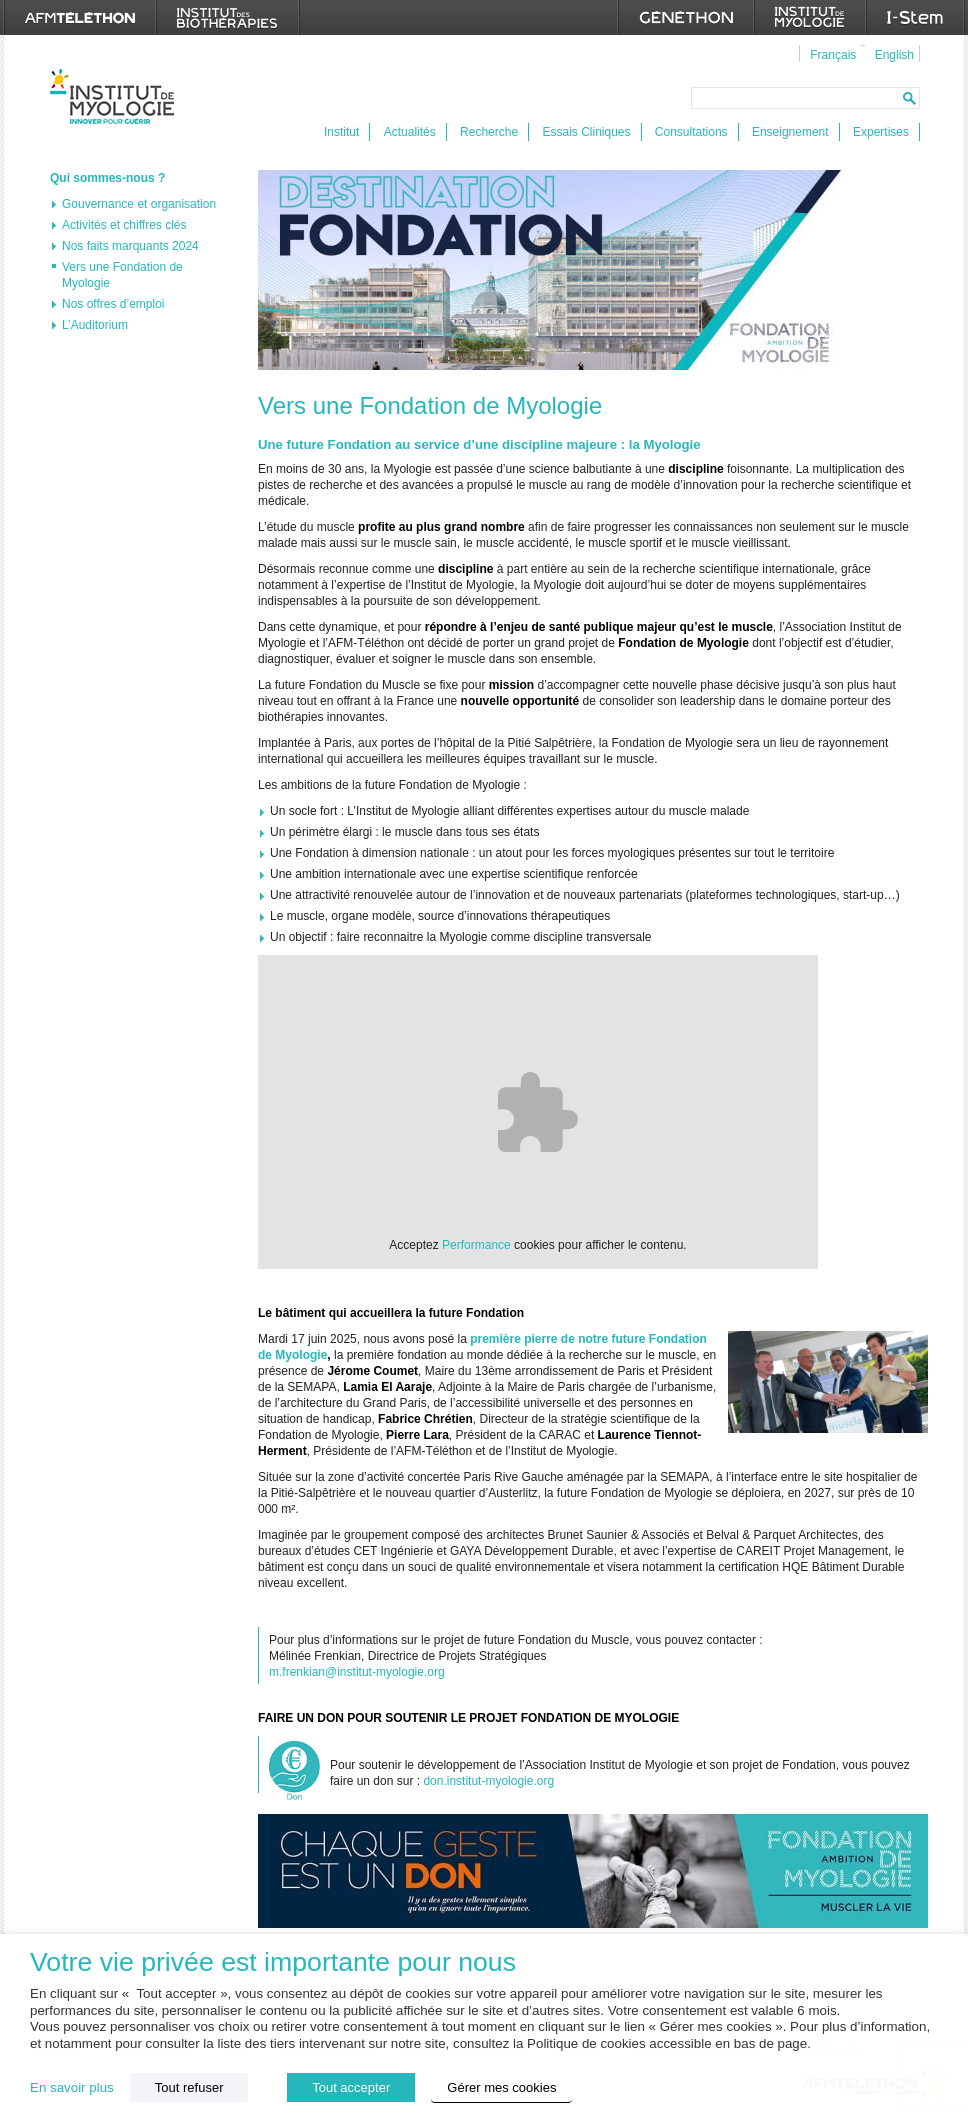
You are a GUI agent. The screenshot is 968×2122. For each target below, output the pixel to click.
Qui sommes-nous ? (107, 178)
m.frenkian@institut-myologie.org (357, 1672)
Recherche (489, 132)
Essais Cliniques (586, 132)
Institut (341, 132)
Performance (476, 1245)
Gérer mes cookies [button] (501, 2087)
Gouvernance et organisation (139, 204)
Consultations (691, 132)
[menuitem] (830, 54)
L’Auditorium (95, 325)
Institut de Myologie (116, 96)
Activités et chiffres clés (124, 225)
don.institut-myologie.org (488, 1781)
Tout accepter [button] (351, 2087)
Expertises (881, 132)
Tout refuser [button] (189, 2087)
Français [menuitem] (833, 55)
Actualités (410, 132)
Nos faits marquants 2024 (130, 246)
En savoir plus (72, 2087)
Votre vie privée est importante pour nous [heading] (273, 1962)
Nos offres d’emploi (113, 304)
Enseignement (790, 132)
